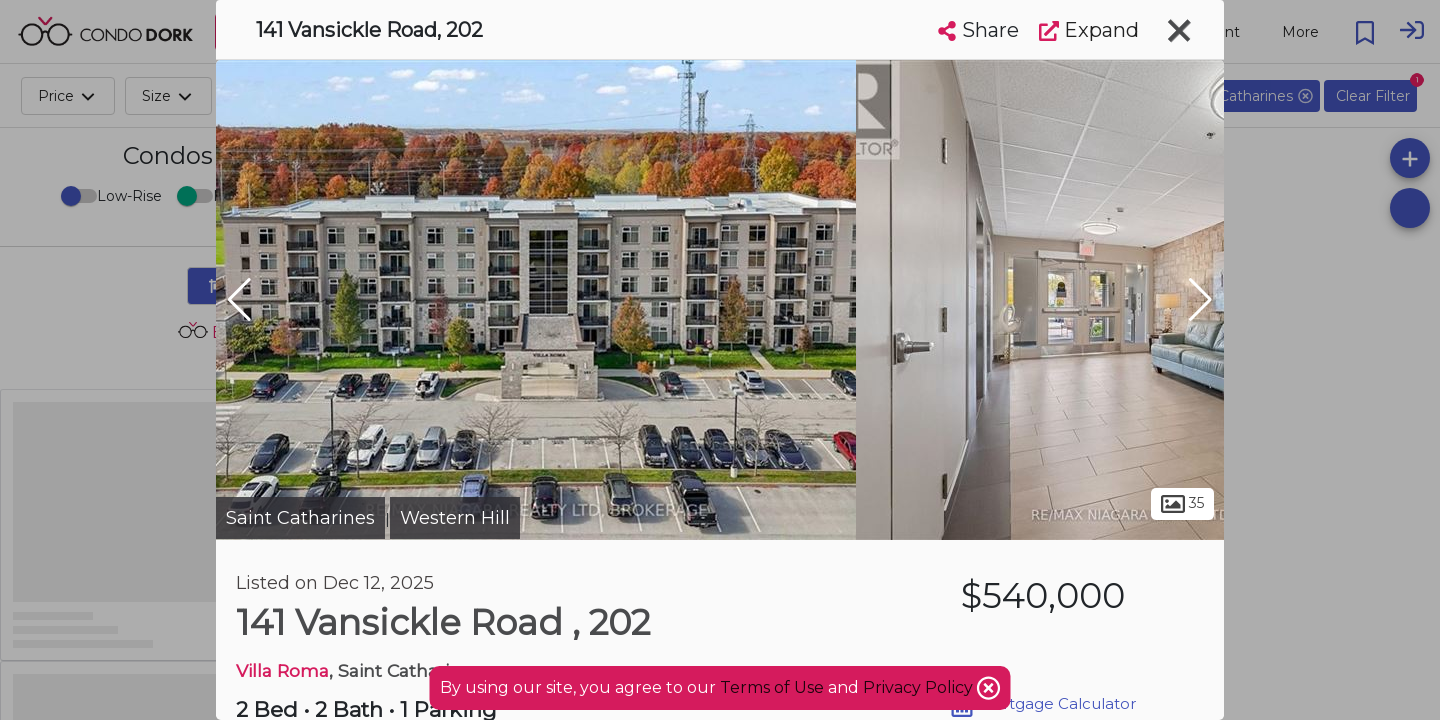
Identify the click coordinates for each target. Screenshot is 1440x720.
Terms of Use (772, 687)
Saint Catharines (300, 518)
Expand (1089, 30)
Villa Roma (282, 670)
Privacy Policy (920, 687)
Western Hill (455, 518)
